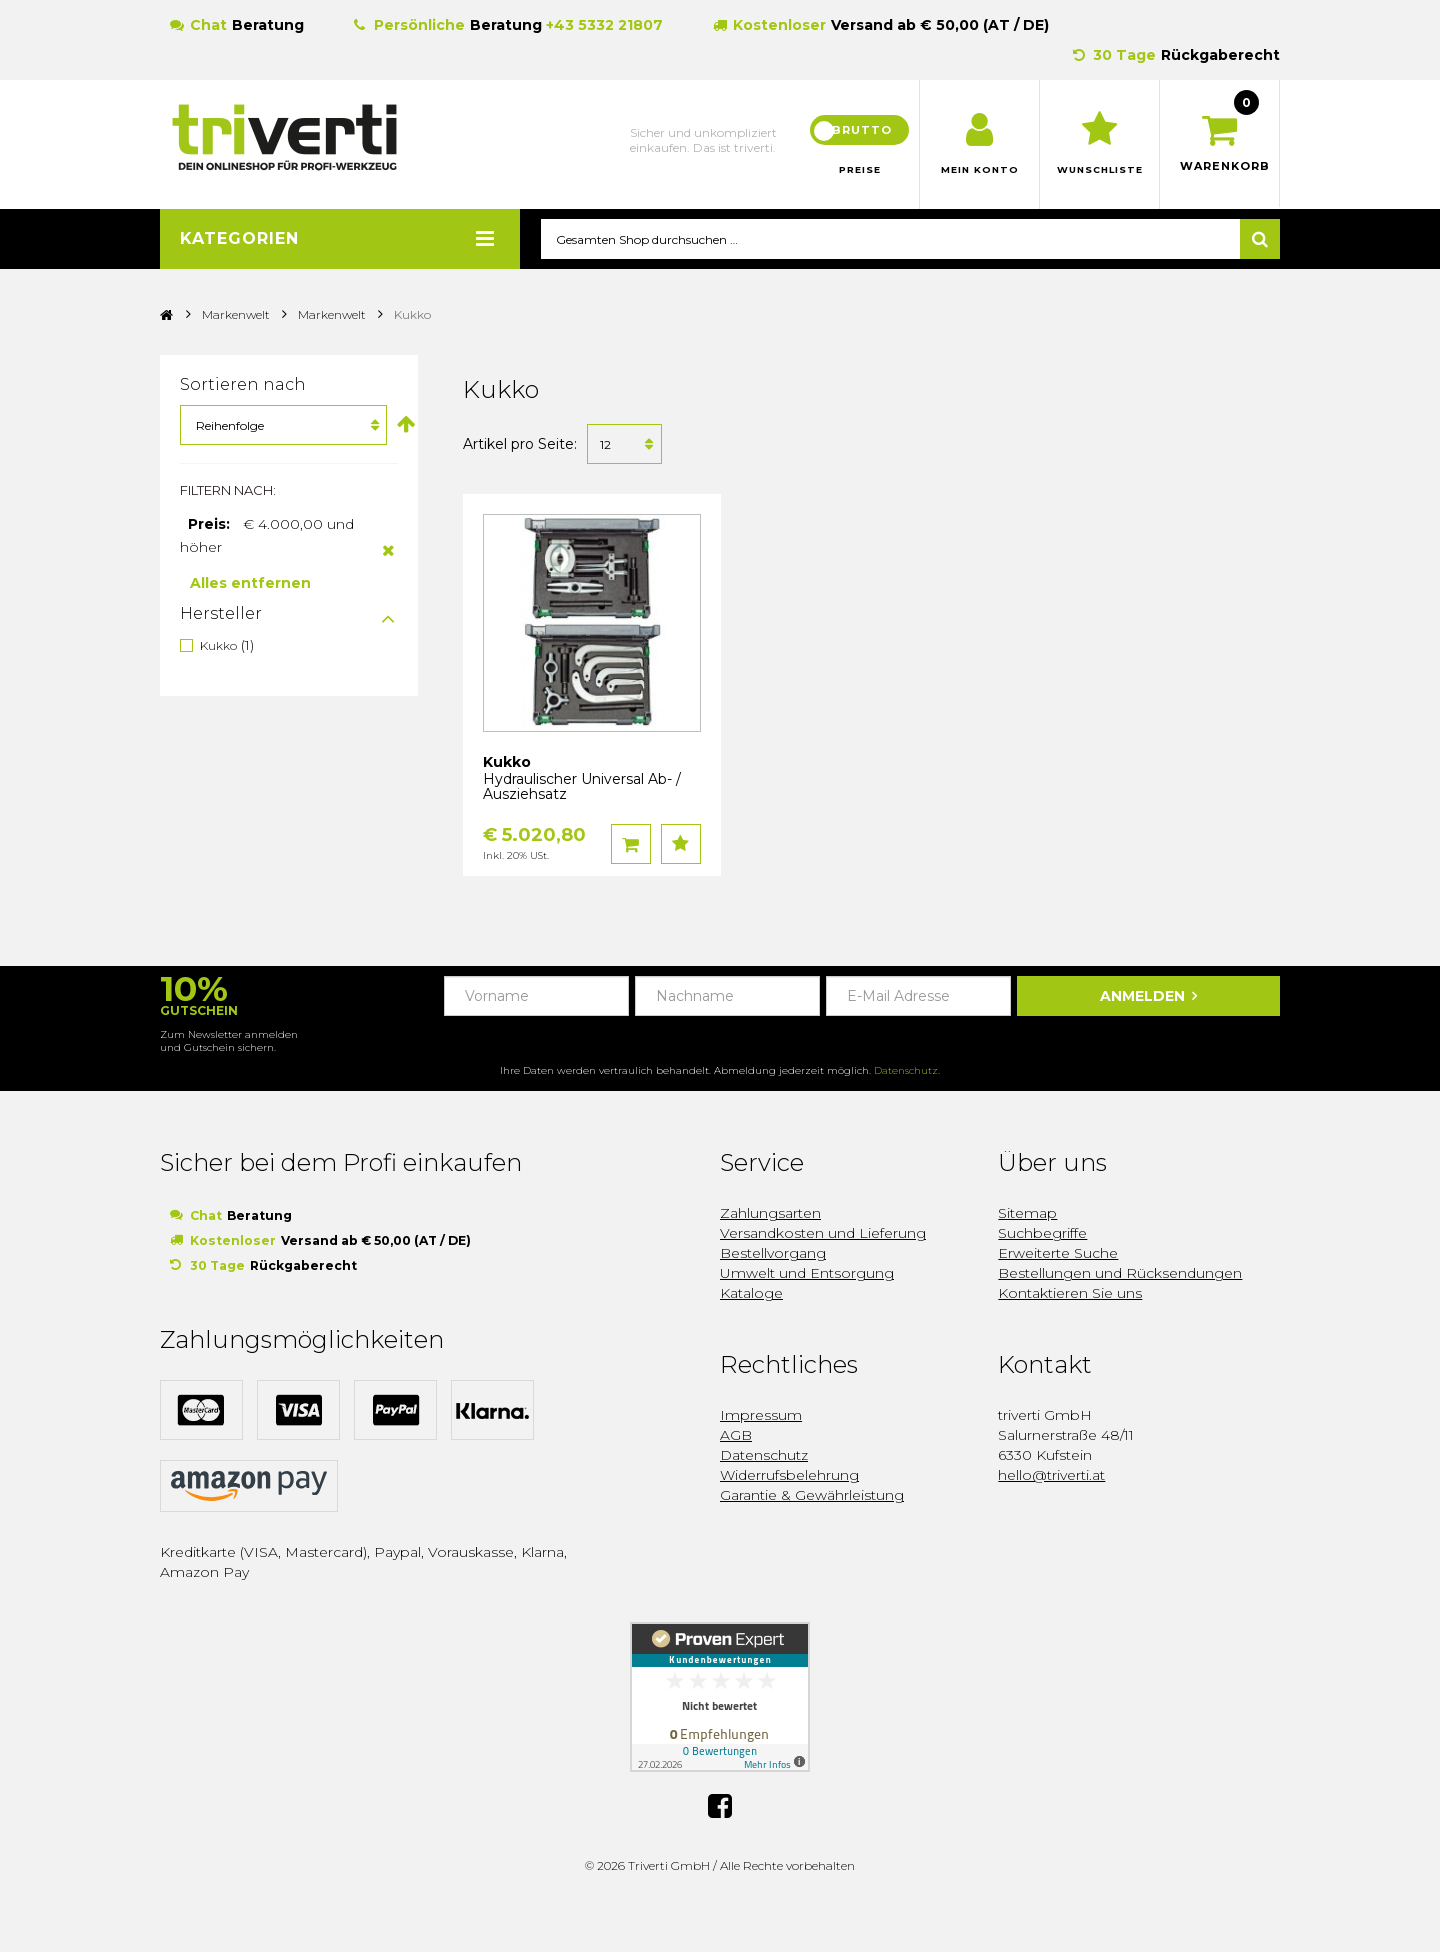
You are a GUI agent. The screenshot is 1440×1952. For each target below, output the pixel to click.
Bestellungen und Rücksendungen (1120, 1274)
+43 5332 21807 (604, 25)
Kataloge (751, 1294)
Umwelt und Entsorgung (807, 1274)
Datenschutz (906, 1071)
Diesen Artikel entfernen (388, 551)
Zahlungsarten (770, 1214)
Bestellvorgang (773, 1254)
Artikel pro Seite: (520, 445)
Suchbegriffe (1042, 1234)
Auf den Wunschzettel (681, 845)
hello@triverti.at (1051, 1476)
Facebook (720, 1804)
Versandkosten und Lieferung (823, 1234)
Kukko (218, 646)
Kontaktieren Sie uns (1070, 1294)
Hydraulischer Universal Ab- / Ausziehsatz (582, 787)
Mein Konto (979, 170)
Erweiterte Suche (1058, 1254)
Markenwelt (236, 315)
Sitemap (1027, 1214)
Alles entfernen (250, 584)
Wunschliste (1099, 170)
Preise (860, 170)
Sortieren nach (243, 385)
